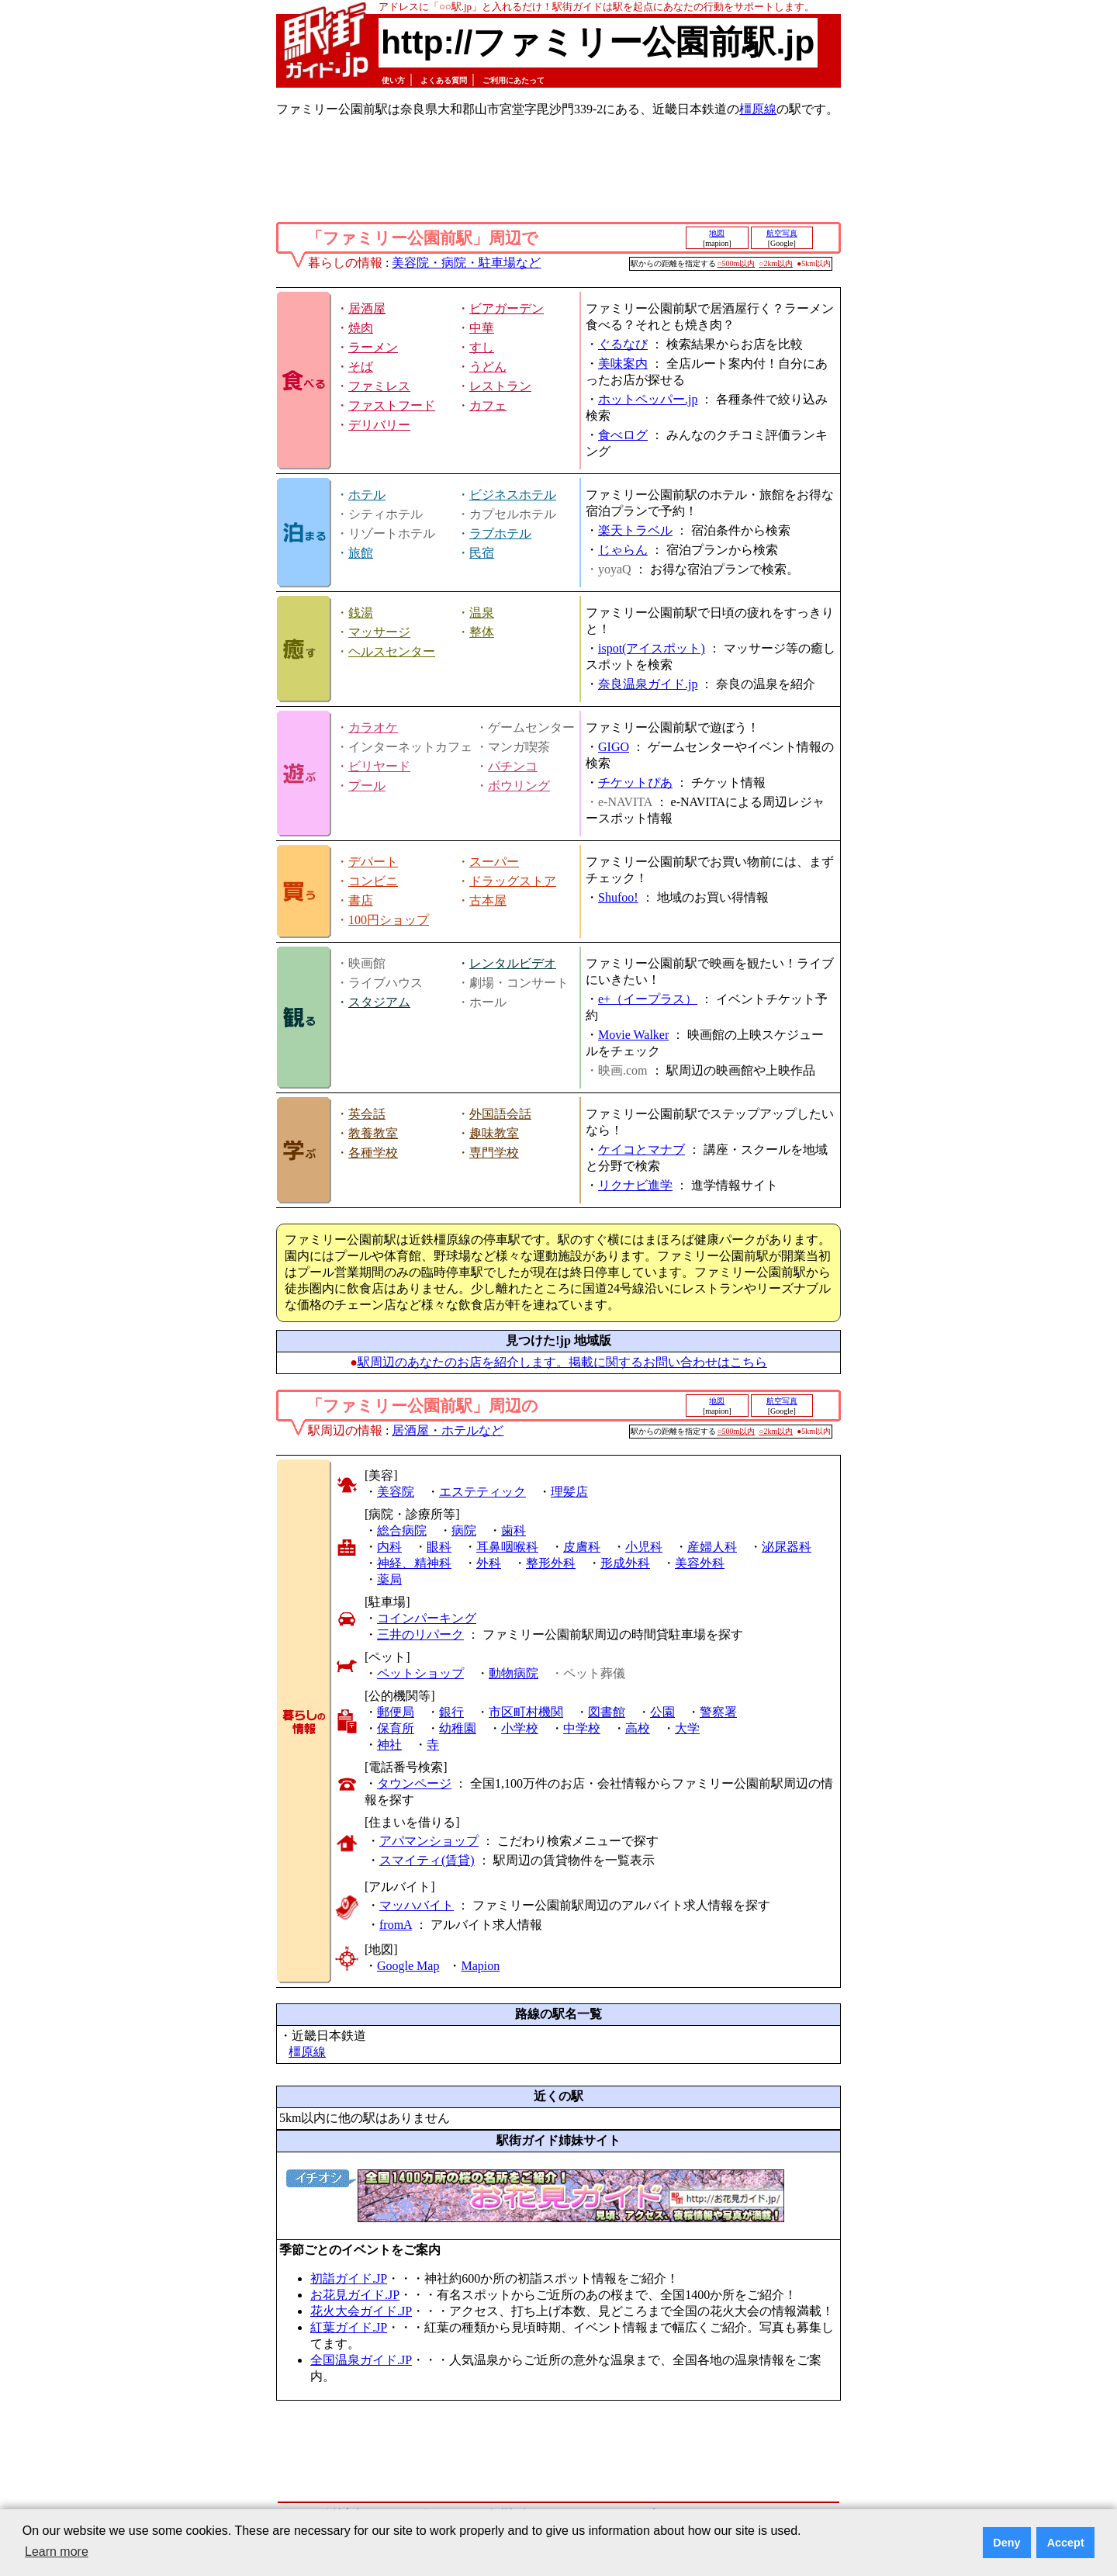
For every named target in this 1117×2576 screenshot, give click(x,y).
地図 (716, 233)
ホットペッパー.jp (647, 399)
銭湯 (360, 612)
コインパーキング (426, 1618)
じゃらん (623, 549)
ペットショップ (420, 1673)
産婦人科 (712, 1546)
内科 (389, 1546)
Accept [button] (1065, 2542)
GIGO (613, 746)
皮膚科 (581, 1546)
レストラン (500, 386)
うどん (488, 366)
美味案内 (623, 363)
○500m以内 (737, 263)
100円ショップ (388, 919)
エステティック (482, 1491)
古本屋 (488, 900)
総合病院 (402, 1530)
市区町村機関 (526, 1712)
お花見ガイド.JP (354, 2294)
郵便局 (395, 1712)
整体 (481, 632)
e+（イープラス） (647, 999)
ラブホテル (500, 533)
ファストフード (391, 405)
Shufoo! (618, 897)
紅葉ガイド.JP (348, 2327)
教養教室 (373, 1133)
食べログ (623, 434)
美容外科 (699, 1563)
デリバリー (379, 424)
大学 (687, 1728)
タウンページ (414, 1783)
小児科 (643, 1546)
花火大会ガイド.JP (361, 2311)
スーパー (494, 861)
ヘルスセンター (391, 651)
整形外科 (551, 1563)
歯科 (513, 1530)
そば (360, 366)
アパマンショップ (429, 1840)
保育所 (395, 1728)
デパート (373, 861)
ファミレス (379, 386)
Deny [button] (1006, 2542)
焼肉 (360, 327)
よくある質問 (443, 80)
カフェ (488, 405)
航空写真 (781, 233)
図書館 (606, 1712)
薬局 (389, 1579)
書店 (360, 900)
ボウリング (519, 785)
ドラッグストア (512, 881)
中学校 (581, 1728)
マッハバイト (416, 1905)
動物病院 (513, 1673)
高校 (637, 1728)
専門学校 (494, 1152)
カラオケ (373, 727)
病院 (463, 1530)
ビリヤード (379, 766)
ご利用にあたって (513, 80)
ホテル (367, 494)
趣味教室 (494, 1133)
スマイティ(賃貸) (427, 1860)
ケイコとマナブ (641, 1149)
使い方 (393, 80)
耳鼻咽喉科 (507, 1546)
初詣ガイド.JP (348, 2278)
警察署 (718, 1712)
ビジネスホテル (512, 494)
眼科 (439, 1546)
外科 (488, 1563)
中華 (481, 327)
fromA (395, 1924)
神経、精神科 (414, 1563)
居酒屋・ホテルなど (447, 1430)
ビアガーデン (506, 308)
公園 (662, 1712)
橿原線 (757, 109)
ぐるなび (623, 344)
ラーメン (373, 347)
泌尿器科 (786, 1546)
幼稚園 (457, 1728)
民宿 (481, 552)
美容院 (395, 1491)
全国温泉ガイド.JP (361, 2360)
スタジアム (379, 1002)
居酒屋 (367, 308)
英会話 (367, 1113)
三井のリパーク (420, 1634)
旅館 (360, 552)
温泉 (481, 612)
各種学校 (373, 1152)
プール (367, 785)
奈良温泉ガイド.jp (647, 684)
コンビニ (373, 881)
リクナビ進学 (635, 1185)
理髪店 (569, 1491)
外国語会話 (500, 1113)
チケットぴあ (635, 782)
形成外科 (625, 1563)
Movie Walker (633, 1034)
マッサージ (379, 632)
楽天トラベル (635, 530)
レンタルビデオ (512, 963)
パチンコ (513, 766)
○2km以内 (776, 263)
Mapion (480, 1965)
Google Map (408, 1965)
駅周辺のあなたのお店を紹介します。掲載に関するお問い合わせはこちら (562, 1362)
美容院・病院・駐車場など (466, 262)
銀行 (451, 1712)
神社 (389, 1744)
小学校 (519, 1728)
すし (481, 347)
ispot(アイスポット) (651, 648)
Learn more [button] (56, 2551)
